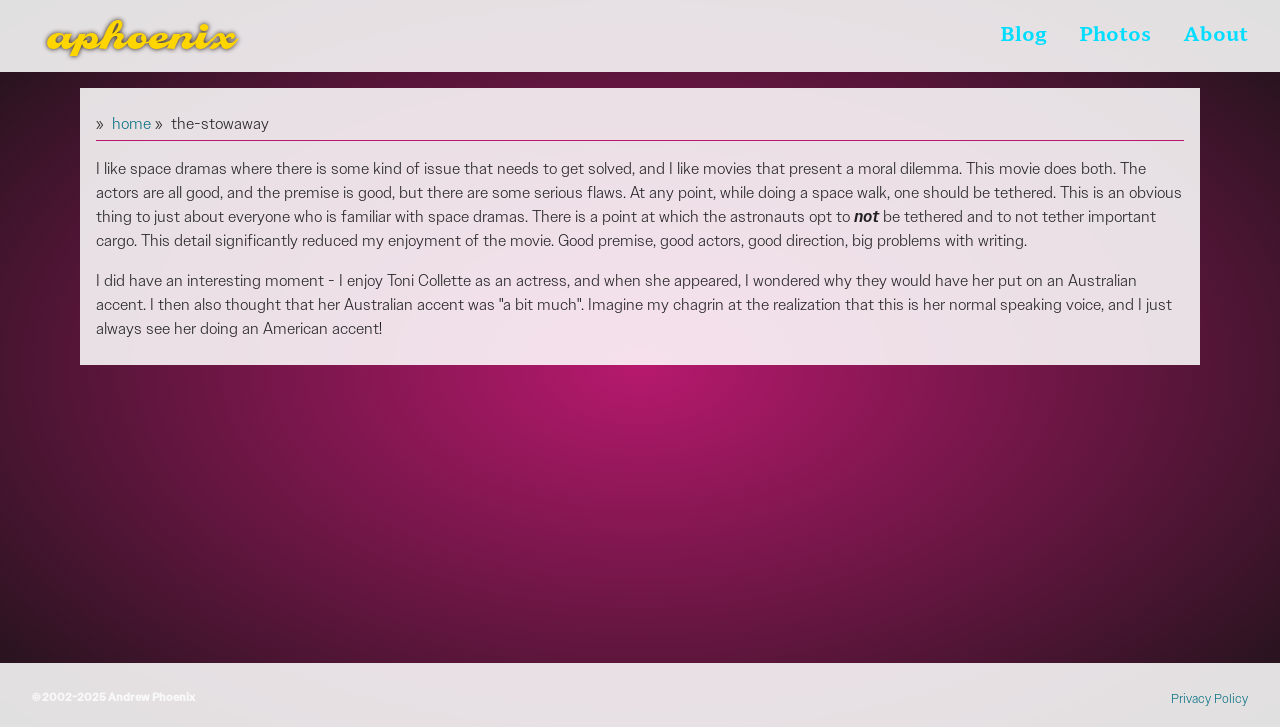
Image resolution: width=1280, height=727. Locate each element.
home (131, 123)
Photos (1115, 36)
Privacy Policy (1209, 698)
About (1215, 36)
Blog (1023, 36)
